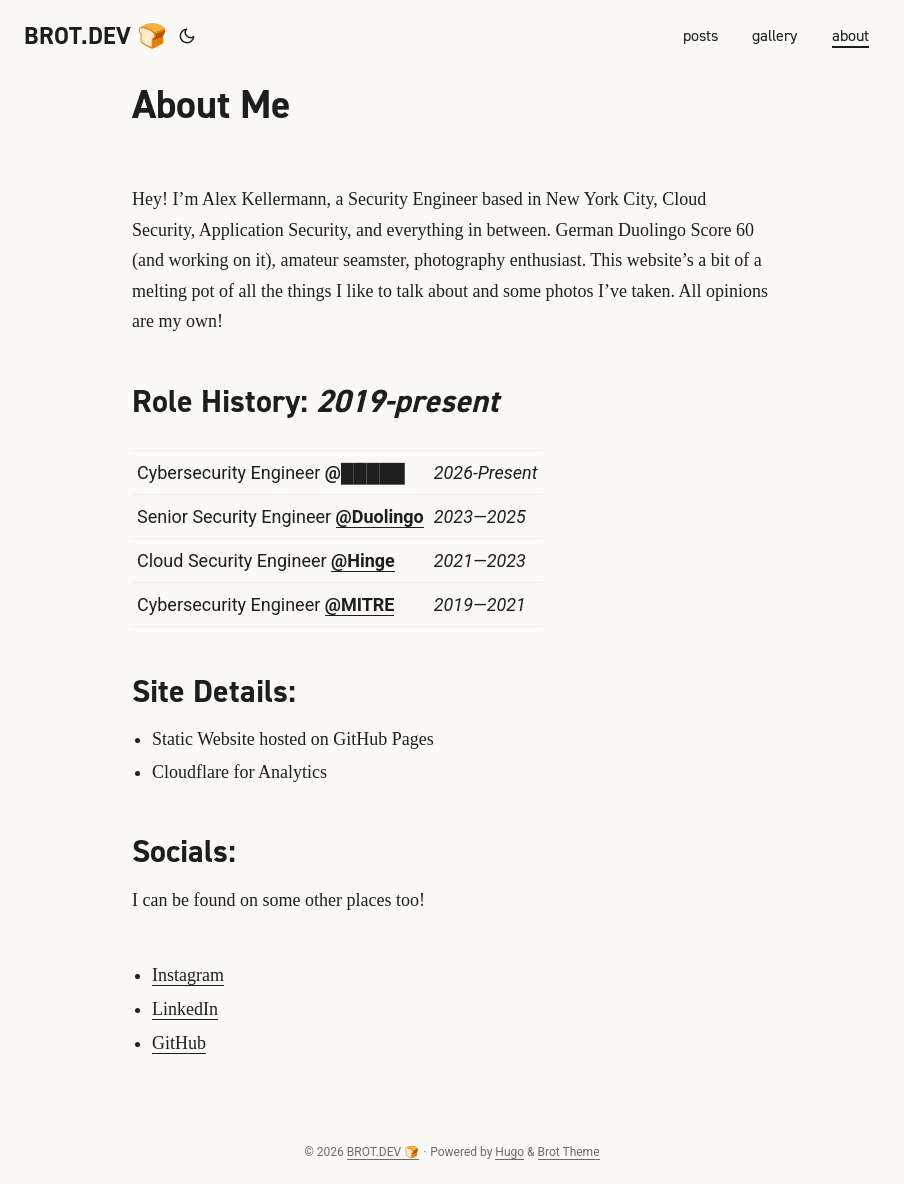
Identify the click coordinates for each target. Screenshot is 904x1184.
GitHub (179, 1043)
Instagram (188, 975)
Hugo (509, 1152)
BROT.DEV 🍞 (95, 36)
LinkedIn (185, 1009)
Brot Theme (569, 1152)
